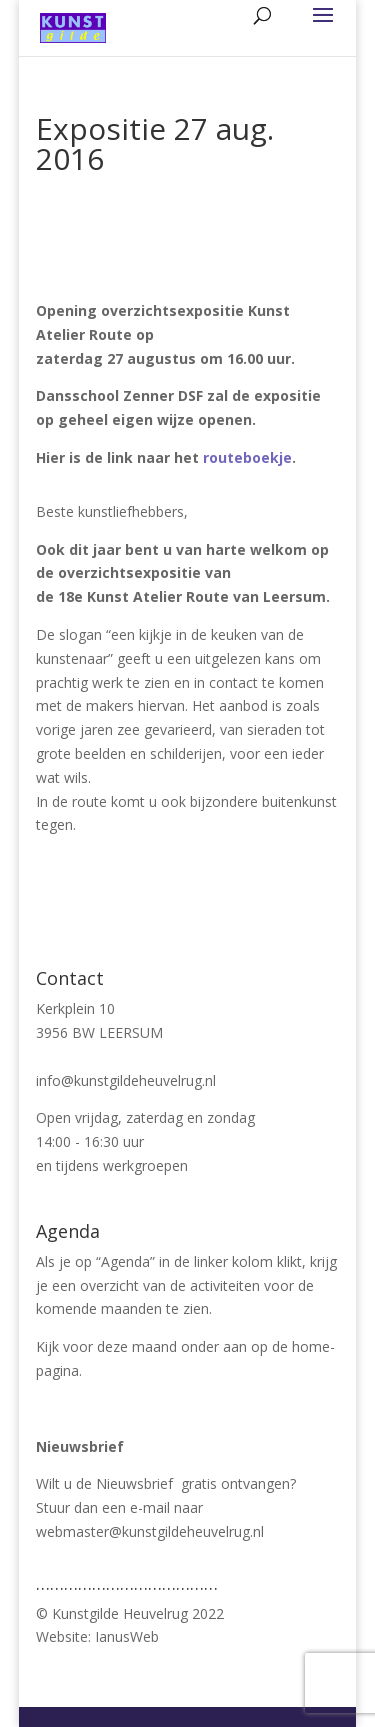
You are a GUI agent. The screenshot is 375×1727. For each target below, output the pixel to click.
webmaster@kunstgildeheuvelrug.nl (150, 1531)
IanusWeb (127, 1636)
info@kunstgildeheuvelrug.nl (126, 1080)
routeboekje (247, 457)
